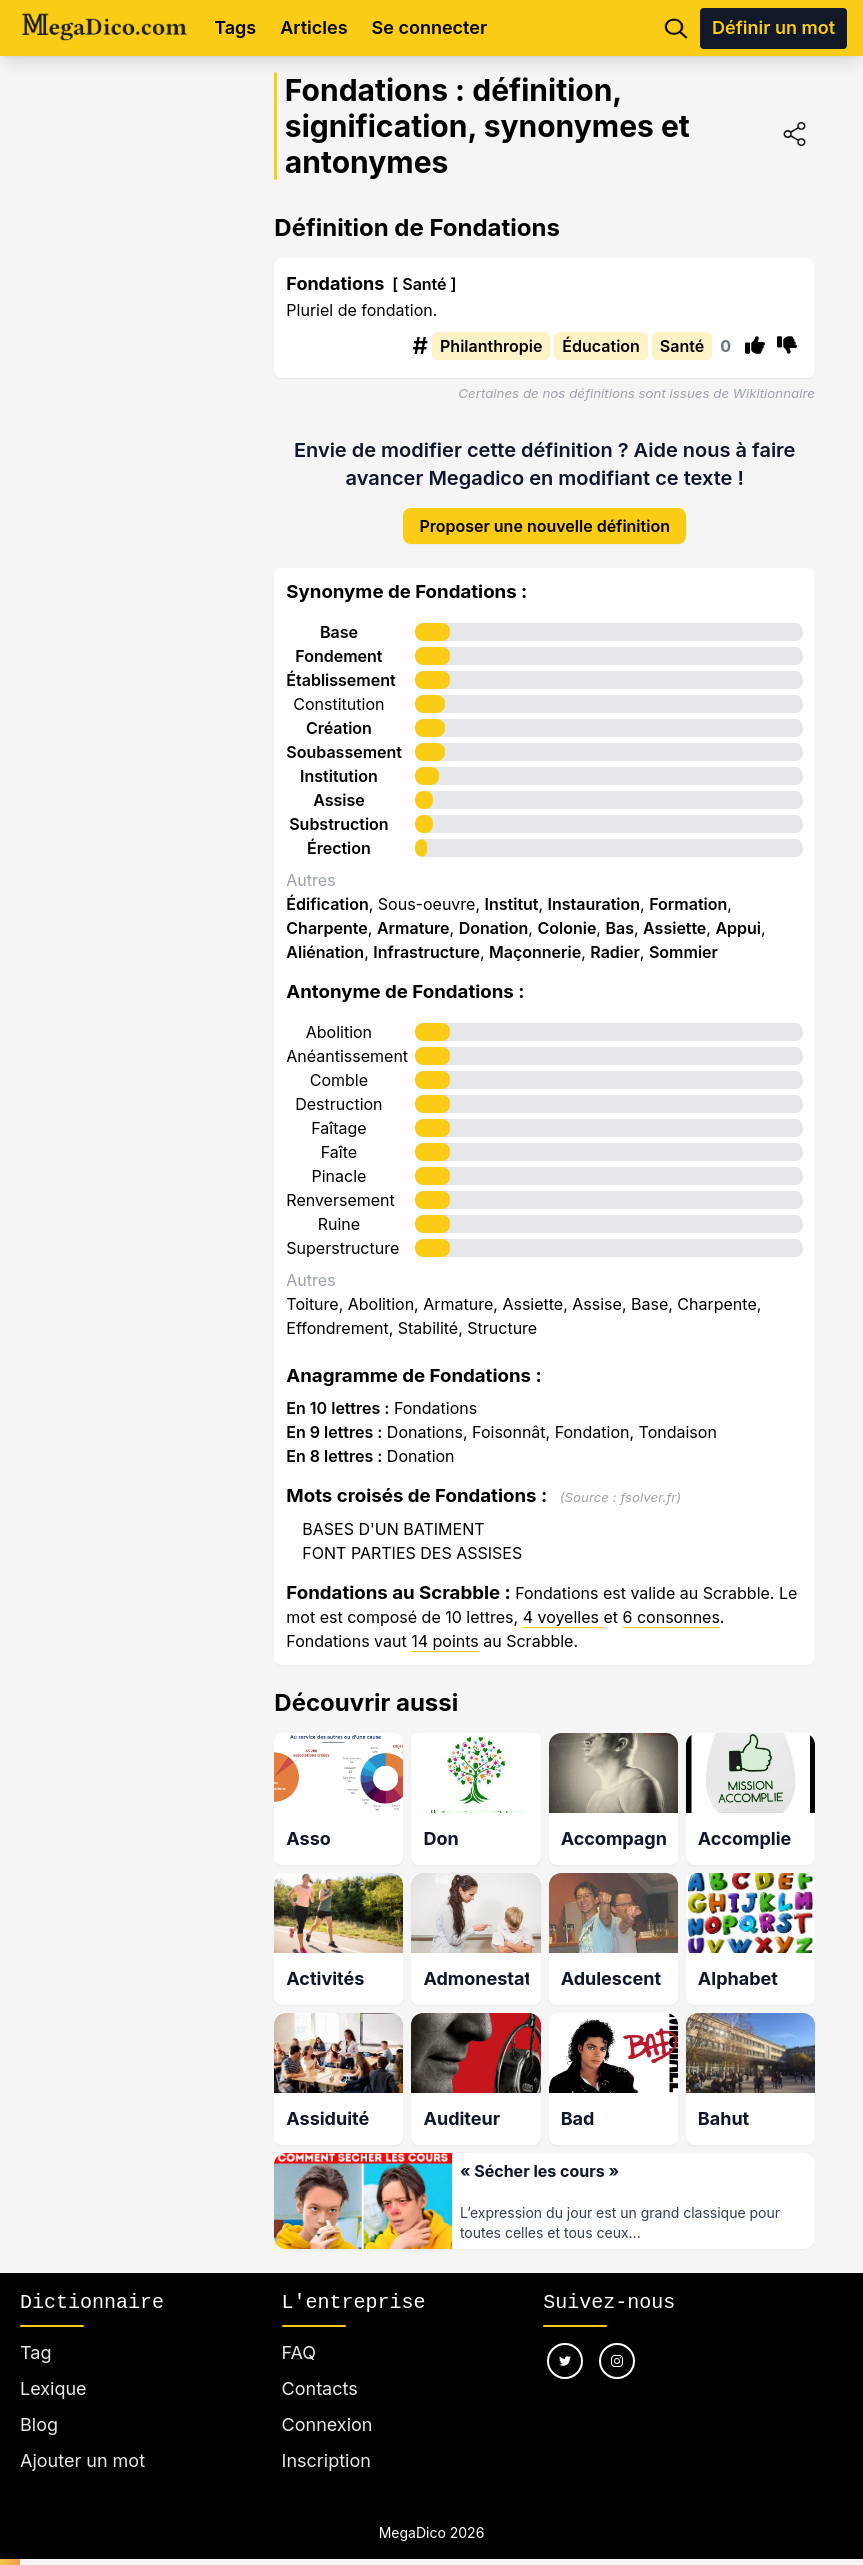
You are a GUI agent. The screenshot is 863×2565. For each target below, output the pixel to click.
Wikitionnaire (774, 393)
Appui (738, 913)
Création (339, 713)
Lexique (53, 2366)
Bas (619, 913)
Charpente (326, 913)
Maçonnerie (535, 937)
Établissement (340, 665)
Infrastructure (426, 937)
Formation (688, 889)
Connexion (327, 2402)
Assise (339, 785)
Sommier (683, 937)
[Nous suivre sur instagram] (617, 2339)
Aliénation (325, 937)
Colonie (566, 913)
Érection (339, 833)
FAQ (299, 2330)
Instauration (594, 889)
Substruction (338, 809)
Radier (615, 937)
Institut (512, 889)
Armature (413, 913)
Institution (339, 761)
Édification (327, 889)
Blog (39, 2402)
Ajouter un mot (82, 2438)
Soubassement (344, 737)
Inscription (326, 2438)
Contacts (320, 2366)
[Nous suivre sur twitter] (565, 2339)
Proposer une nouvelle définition (544, 511)
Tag (35, 2330)
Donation (494, 913)
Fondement (338, 641)
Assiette (674, 913)
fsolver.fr (648, 1482)
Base (339, 617)
